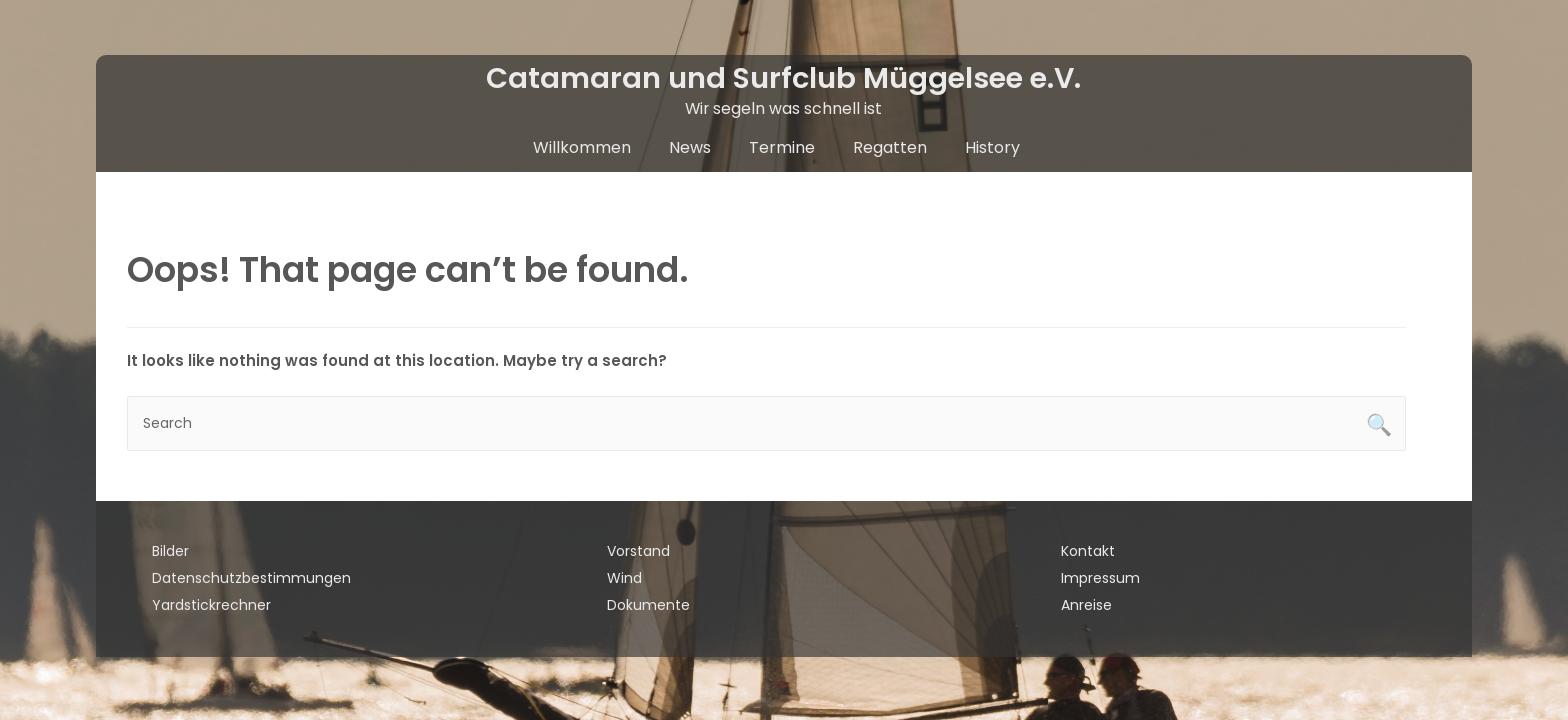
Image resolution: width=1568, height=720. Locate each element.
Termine (782, 147)
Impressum (1100, 578)
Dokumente (648, 605)
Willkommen (582, 147)
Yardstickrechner (211, 605)
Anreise (1086, 605)
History (992, 147)
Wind (624, 578)
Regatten (890, 147)
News (690, 147)
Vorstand (638, 551)
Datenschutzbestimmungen (251, 578)
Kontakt (1088, 551)
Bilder (170, 551)
